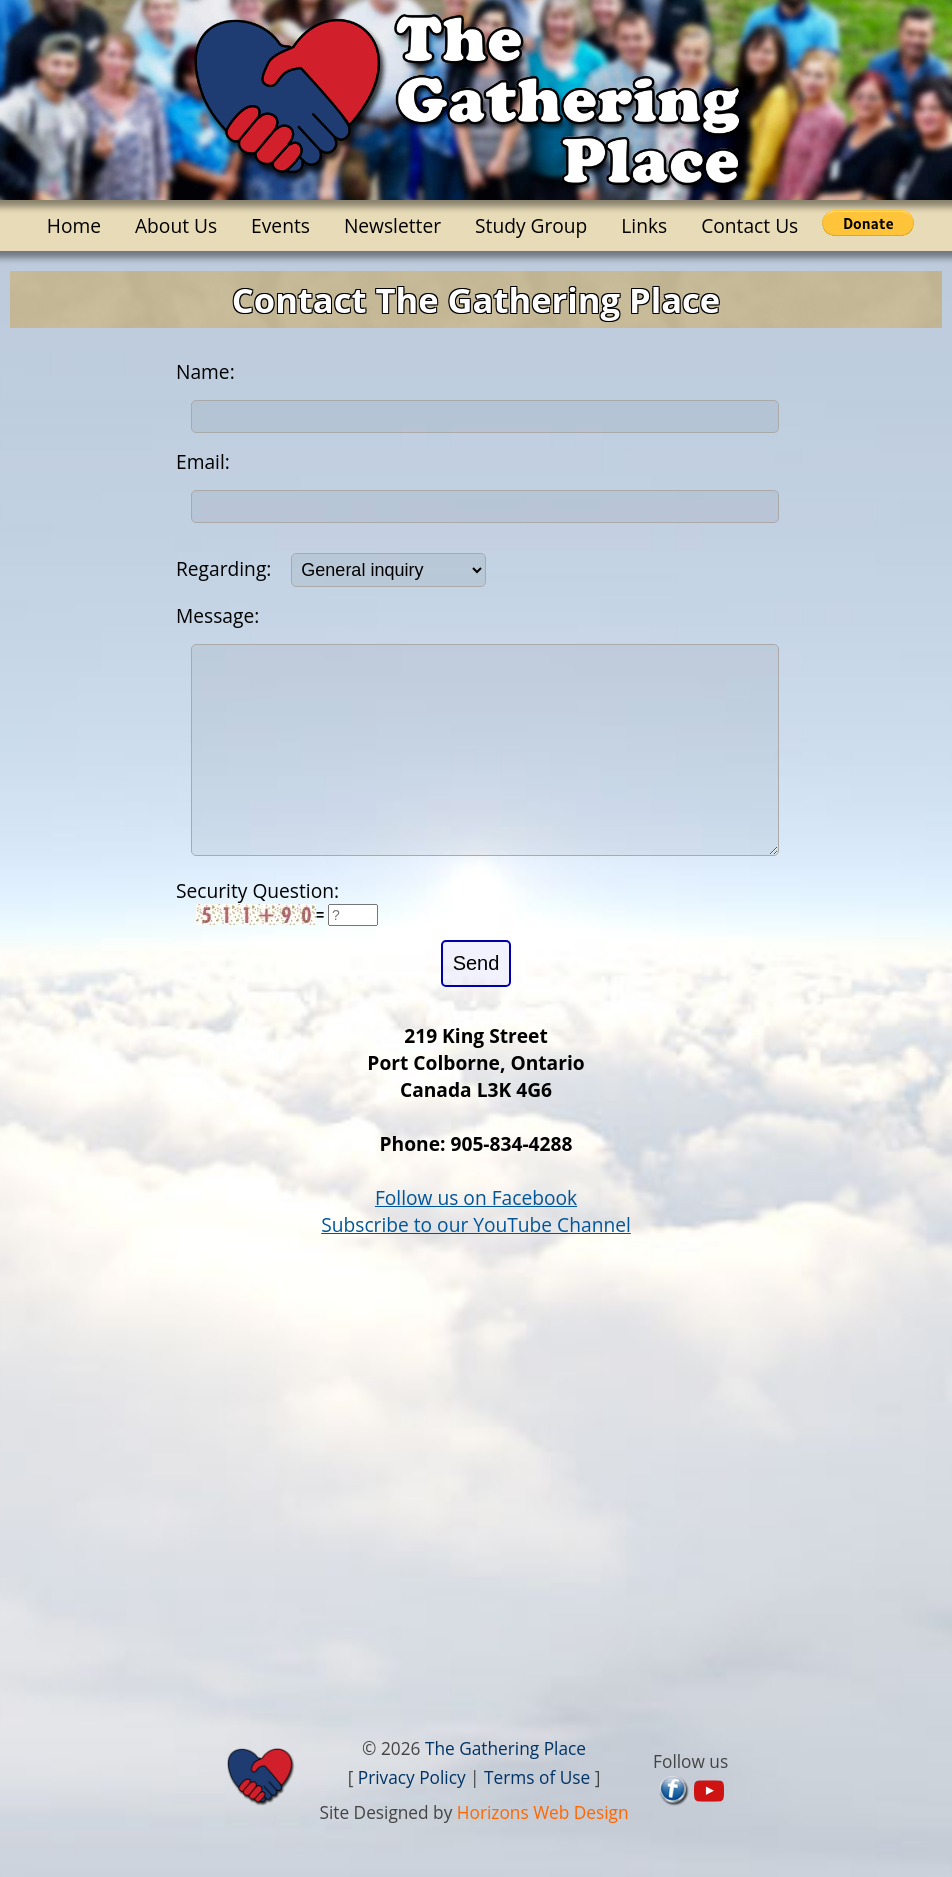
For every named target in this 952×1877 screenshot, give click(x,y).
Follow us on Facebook (476, 1237)
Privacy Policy (412, 1817)
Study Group (531, 225)
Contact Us (749, 225)
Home (74, 225)
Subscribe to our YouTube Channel (476, 1264)
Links (644, 225)
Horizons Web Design (543, 1852)
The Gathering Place (505, 1788)
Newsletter (392, 225)
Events (280, 225)
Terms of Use (537, 1817)
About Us (176, 225)
